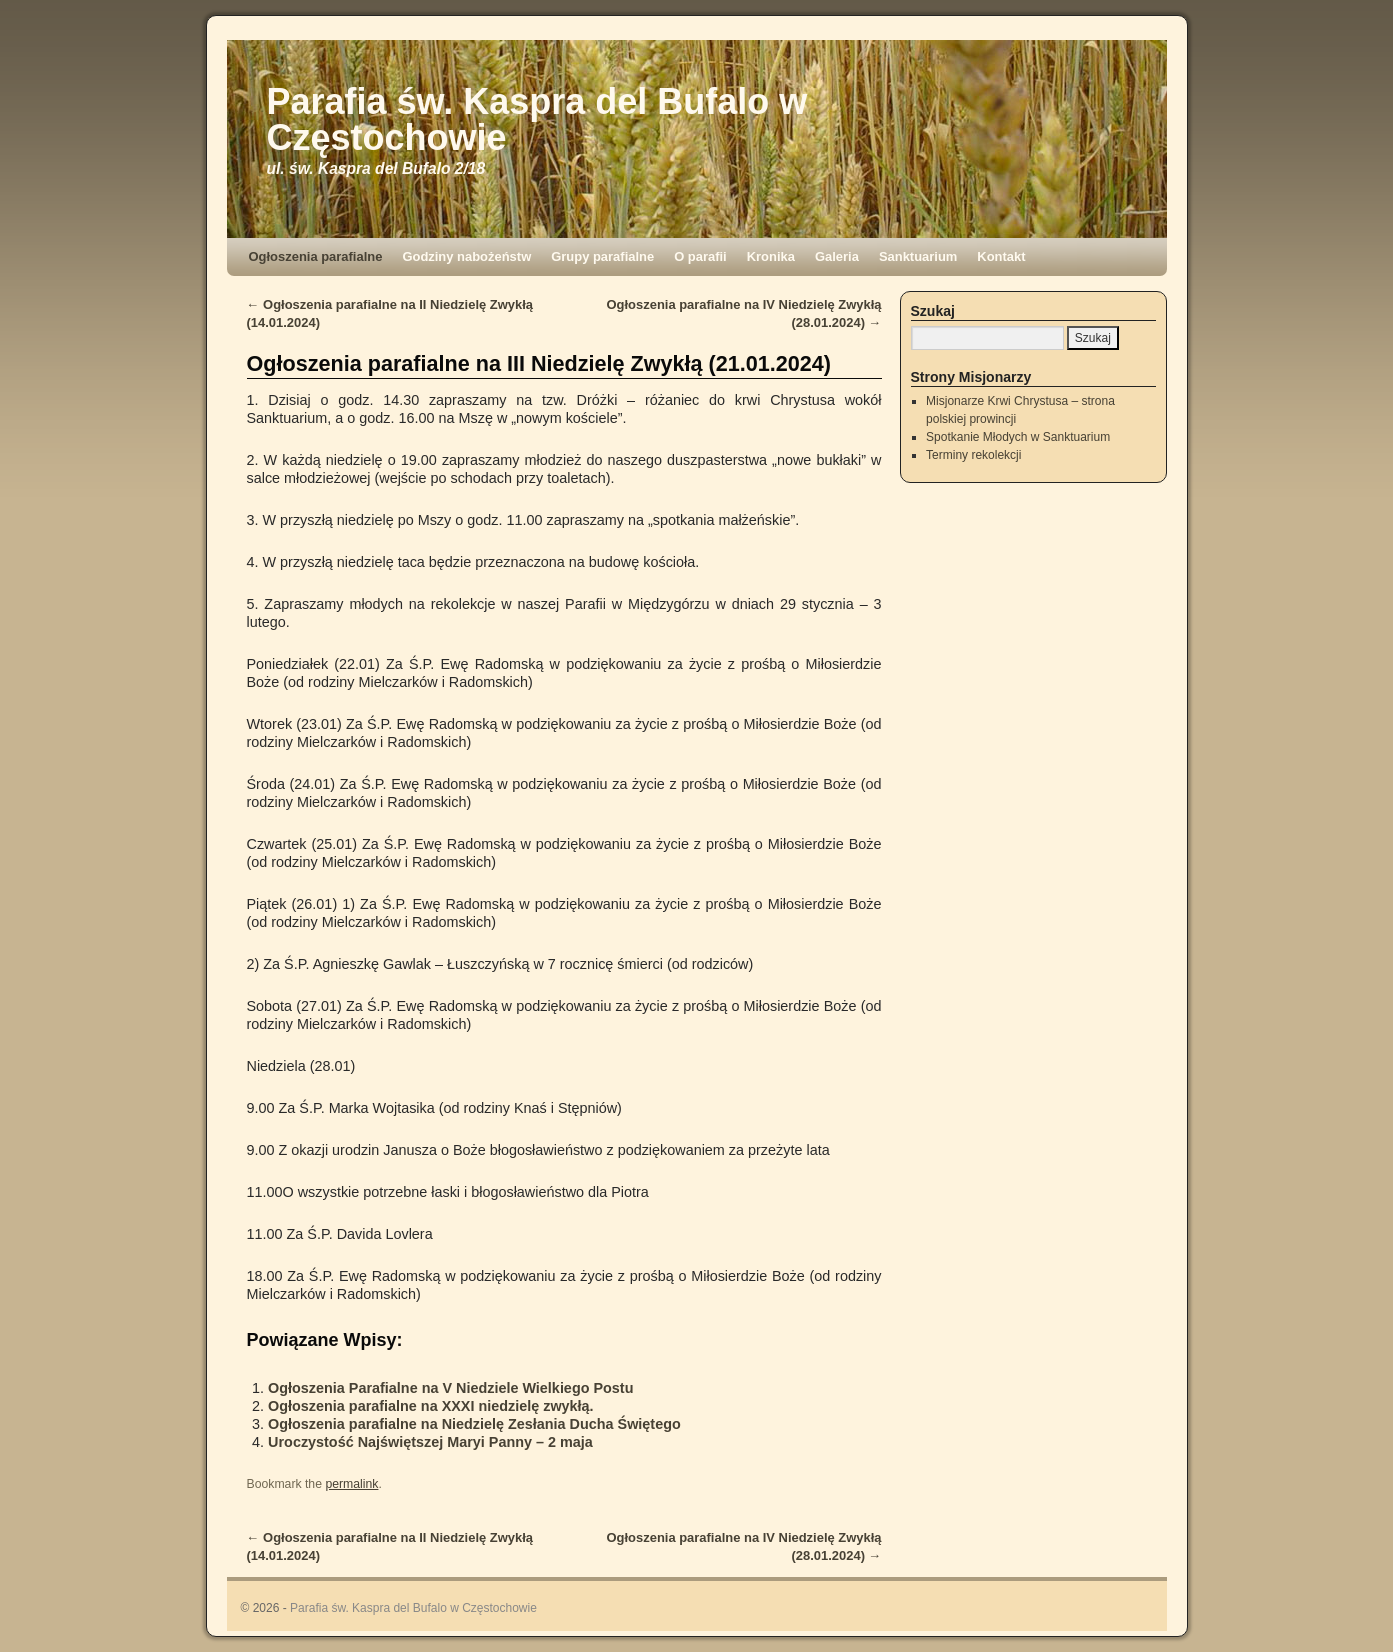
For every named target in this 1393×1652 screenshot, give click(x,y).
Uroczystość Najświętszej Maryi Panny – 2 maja (430, 1442)
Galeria (837, 256)
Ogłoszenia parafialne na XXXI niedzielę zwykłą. (431, 1406)
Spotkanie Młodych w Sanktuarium (1018, 437)
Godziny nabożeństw (466, 256)
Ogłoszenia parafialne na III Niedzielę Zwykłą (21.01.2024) (539, 363)
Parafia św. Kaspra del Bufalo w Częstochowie (537, 119)
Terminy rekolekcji (973, 455)
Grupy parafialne (602, 256)
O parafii (700, 256)
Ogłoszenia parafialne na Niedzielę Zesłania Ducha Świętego (474, 1424)
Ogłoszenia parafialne (316, 256)
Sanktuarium (918, 256)
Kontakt (1001, 256)
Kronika (771, 256)
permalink (351, 1484)
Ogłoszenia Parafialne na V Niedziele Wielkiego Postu (450, 1388)
